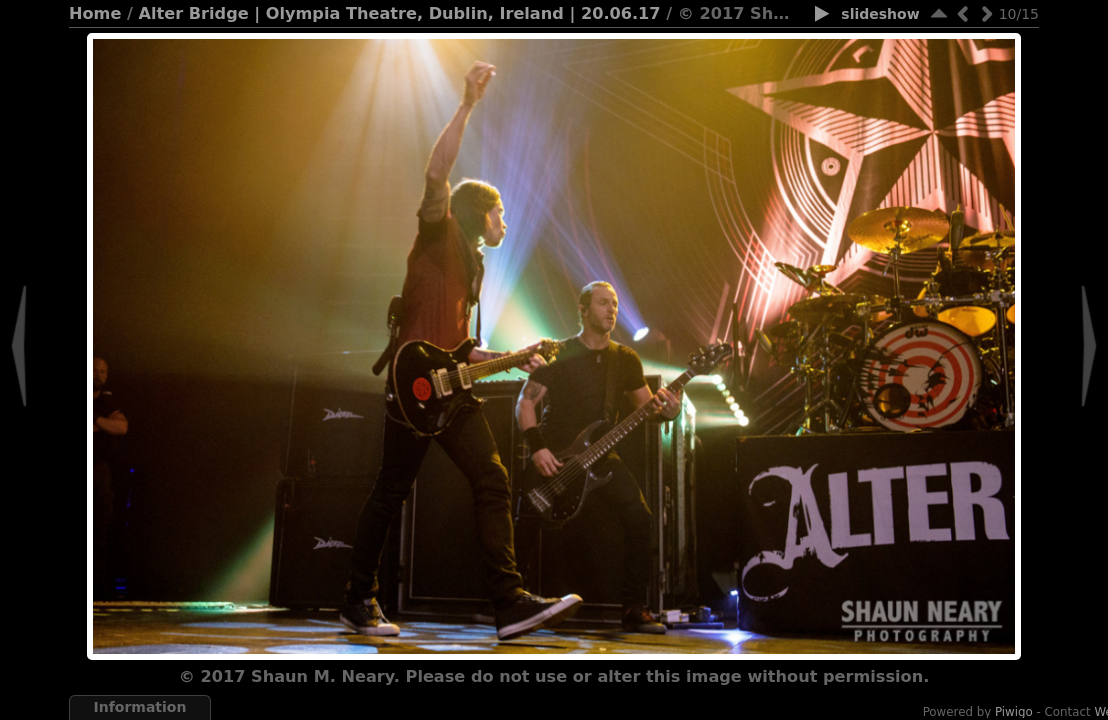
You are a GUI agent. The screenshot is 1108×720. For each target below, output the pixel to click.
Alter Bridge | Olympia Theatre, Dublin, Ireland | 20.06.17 (400, 13)
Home (95, 13)
